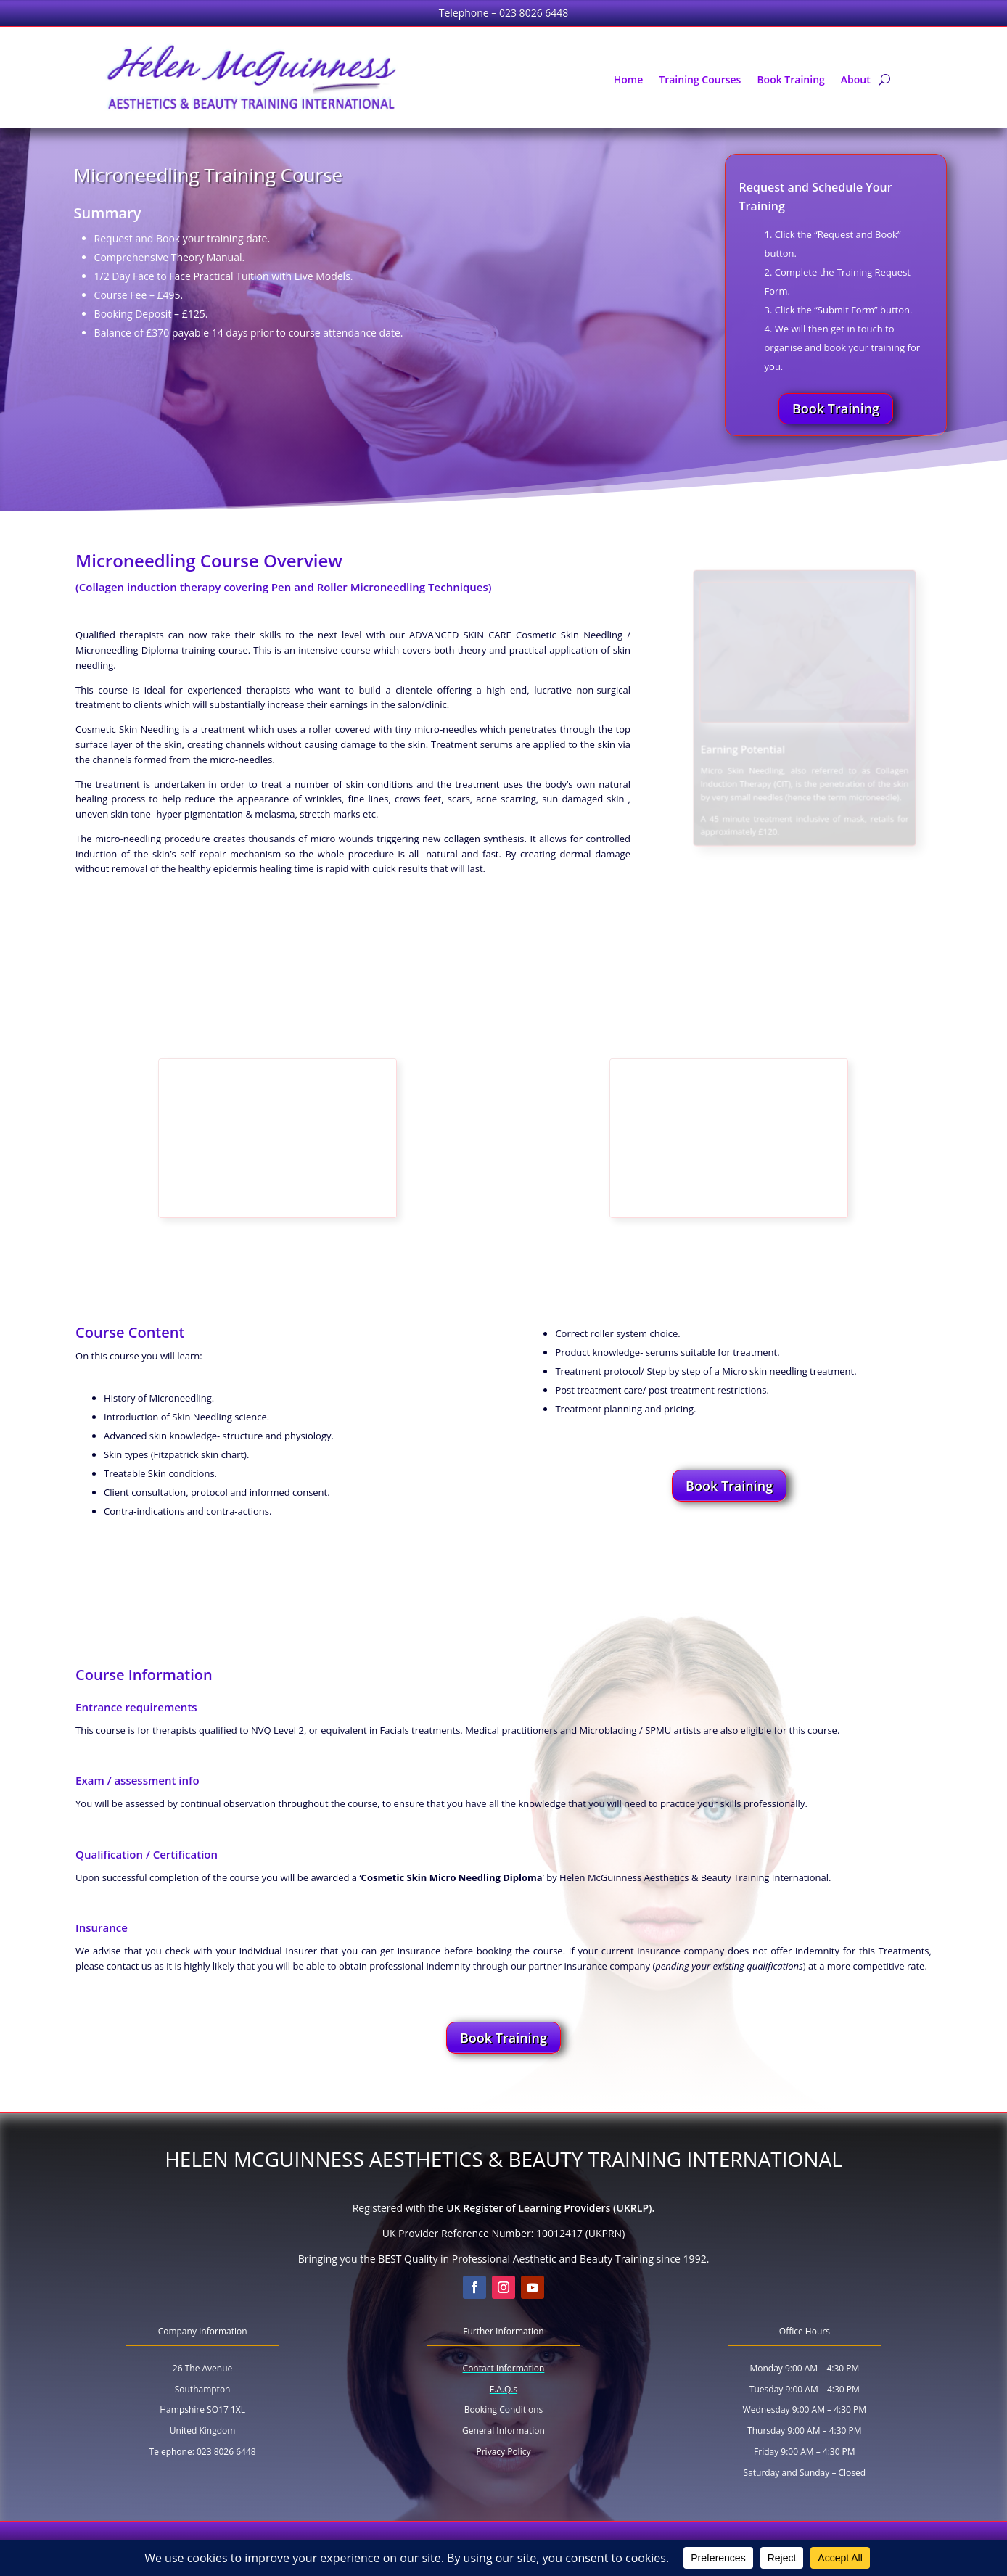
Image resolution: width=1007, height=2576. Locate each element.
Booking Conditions (503, 2409)
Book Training (790, 80)
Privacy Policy (503, 2451)
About (856, 80)
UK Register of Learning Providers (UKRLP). (550, 2208)
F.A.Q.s (503, 2389)
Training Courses (700, 80)
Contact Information (504, 2368)
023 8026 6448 (533, 13)
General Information (503, 2430)
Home (629, 80)
